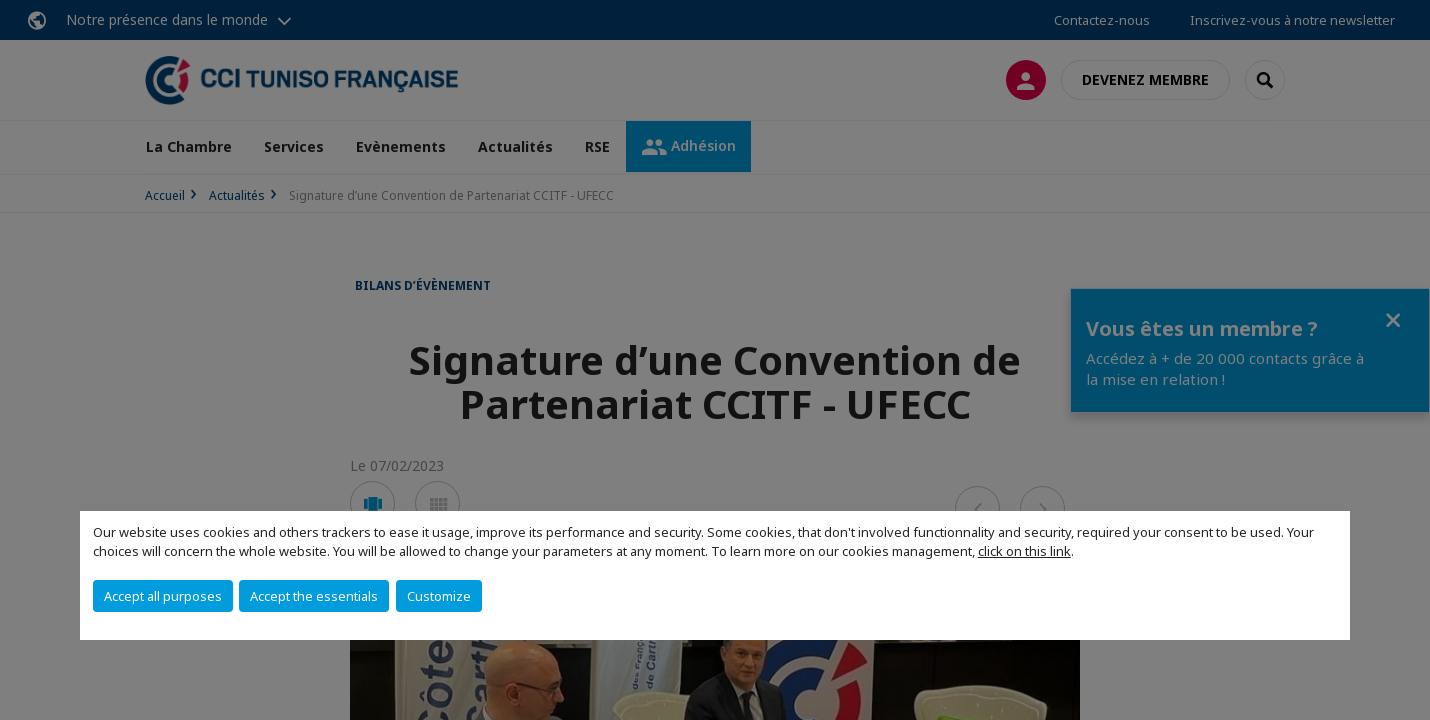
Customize (439, 596)
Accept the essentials (314, 596)
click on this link (1024, 551)
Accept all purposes (163, 596)
